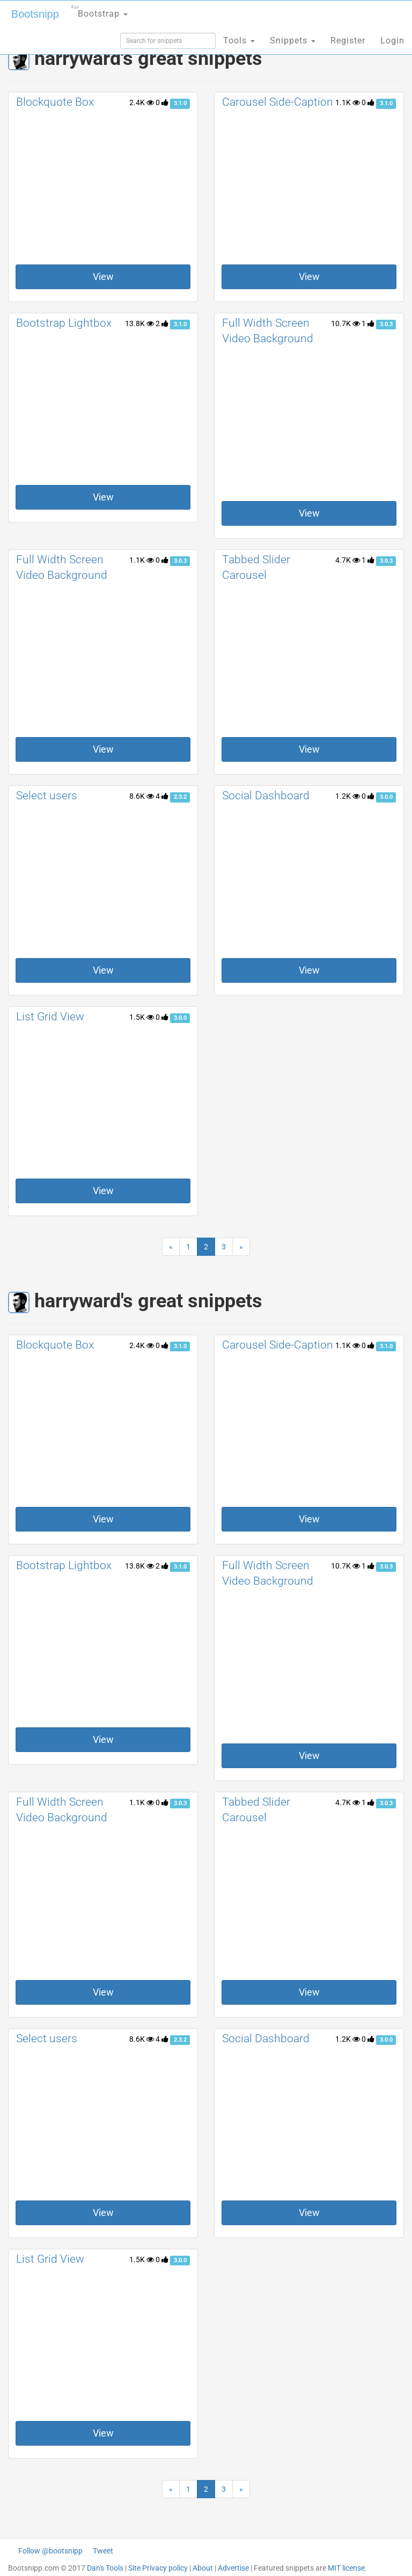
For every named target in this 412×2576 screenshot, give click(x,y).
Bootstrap (99, 10)
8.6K (141, 796)
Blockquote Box (55, 101)
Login (392, 40)
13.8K (139, 323)
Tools (239, 40)
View (103, 276)
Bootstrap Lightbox (64, 323)
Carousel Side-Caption (277, 101)
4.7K (347, 560)
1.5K (141, 1017)
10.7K (345, 323)
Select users (46, 795)
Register (347, 40)
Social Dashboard (266, 795)
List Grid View (50, 1016)
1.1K (347, 102)
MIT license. (347, 2568)
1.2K (347, 796)
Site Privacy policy (158, 2568)
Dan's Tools (105, 2568)
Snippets (292, 40)
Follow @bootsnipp (50, 2550)
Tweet (103, 2550)
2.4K (141, 102)
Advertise (233, 2568)
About (203, 2568)
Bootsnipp (35, 14)
